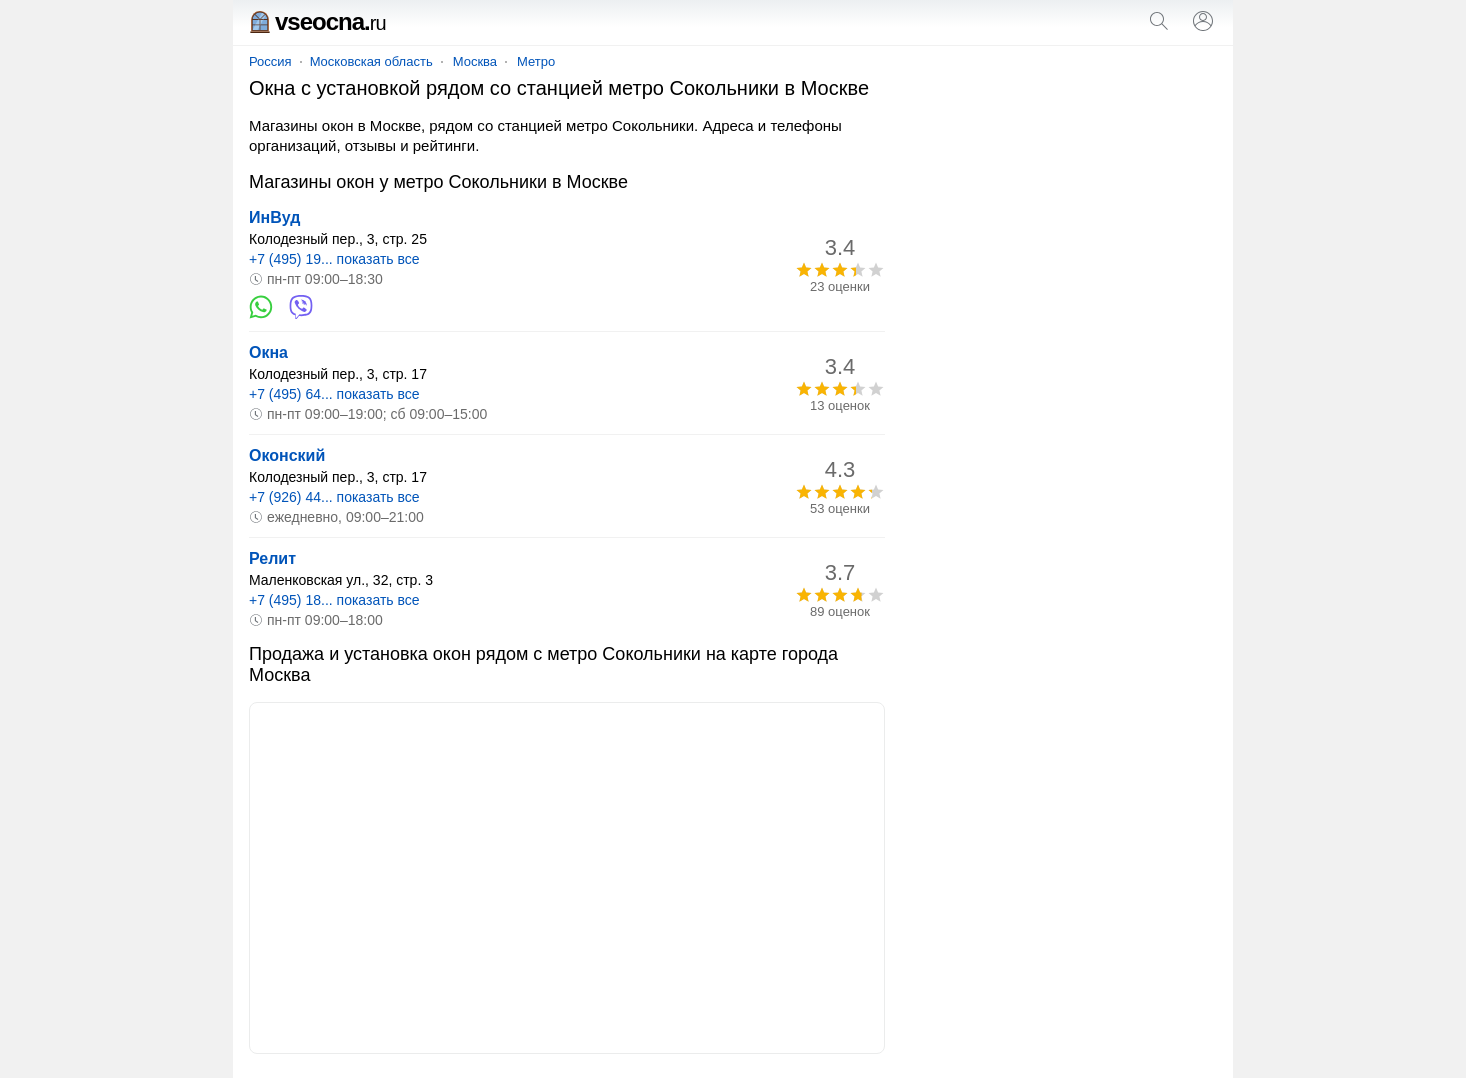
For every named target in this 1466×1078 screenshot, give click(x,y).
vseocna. (317, 21)
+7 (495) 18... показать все (334, 600)
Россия (270, 61)
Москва (475, 61)
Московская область (371, 61)
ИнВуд (274, 217)
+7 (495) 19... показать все (334, 259)
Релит (272, 558)
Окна (268, 352)
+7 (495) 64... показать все (334, 394)
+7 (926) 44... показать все (334, 497)
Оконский (287, 455)
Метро (536, 61)
